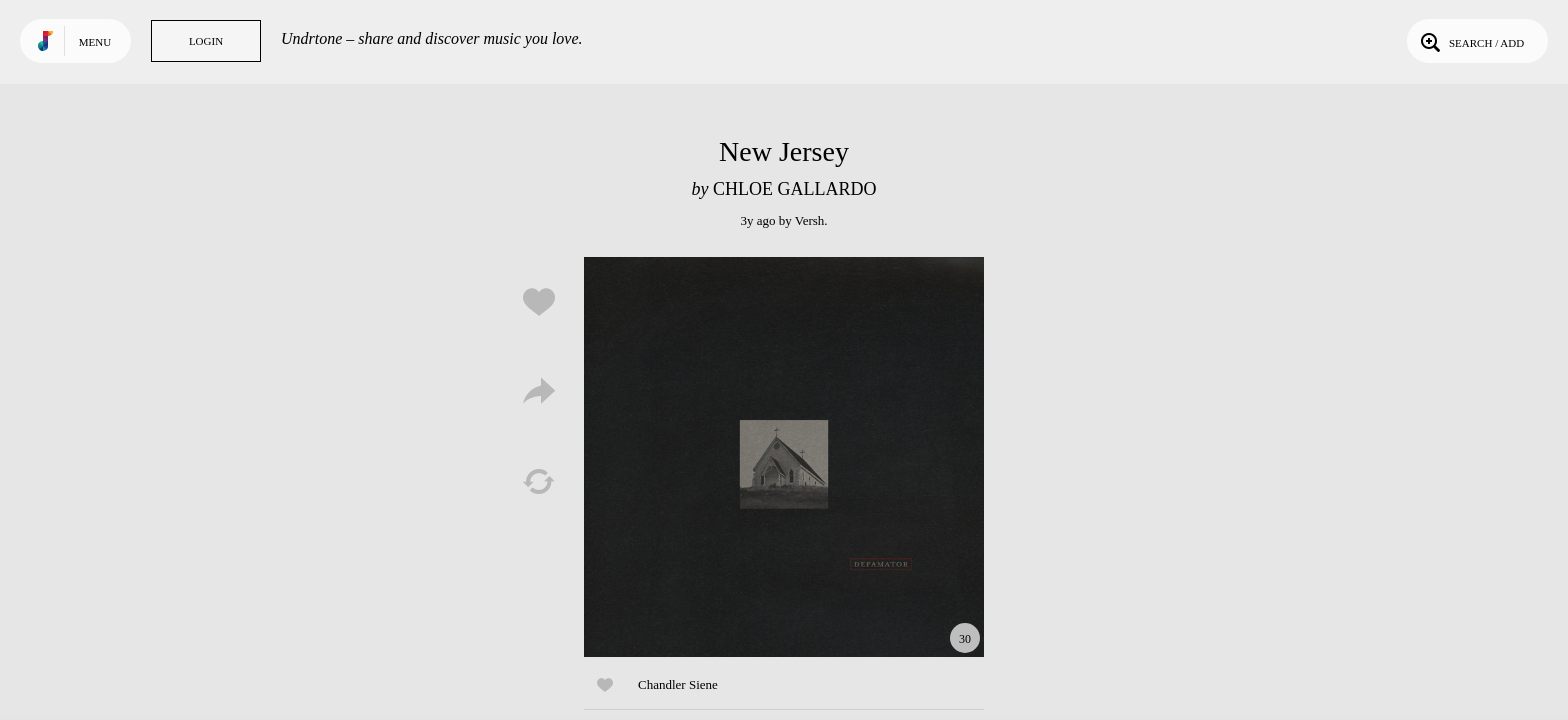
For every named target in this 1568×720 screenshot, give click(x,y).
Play (784, 457)
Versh (810, 220)
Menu (95, 42)
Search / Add (1470, 41)
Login (206, 41)
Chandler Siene (678, 684)
